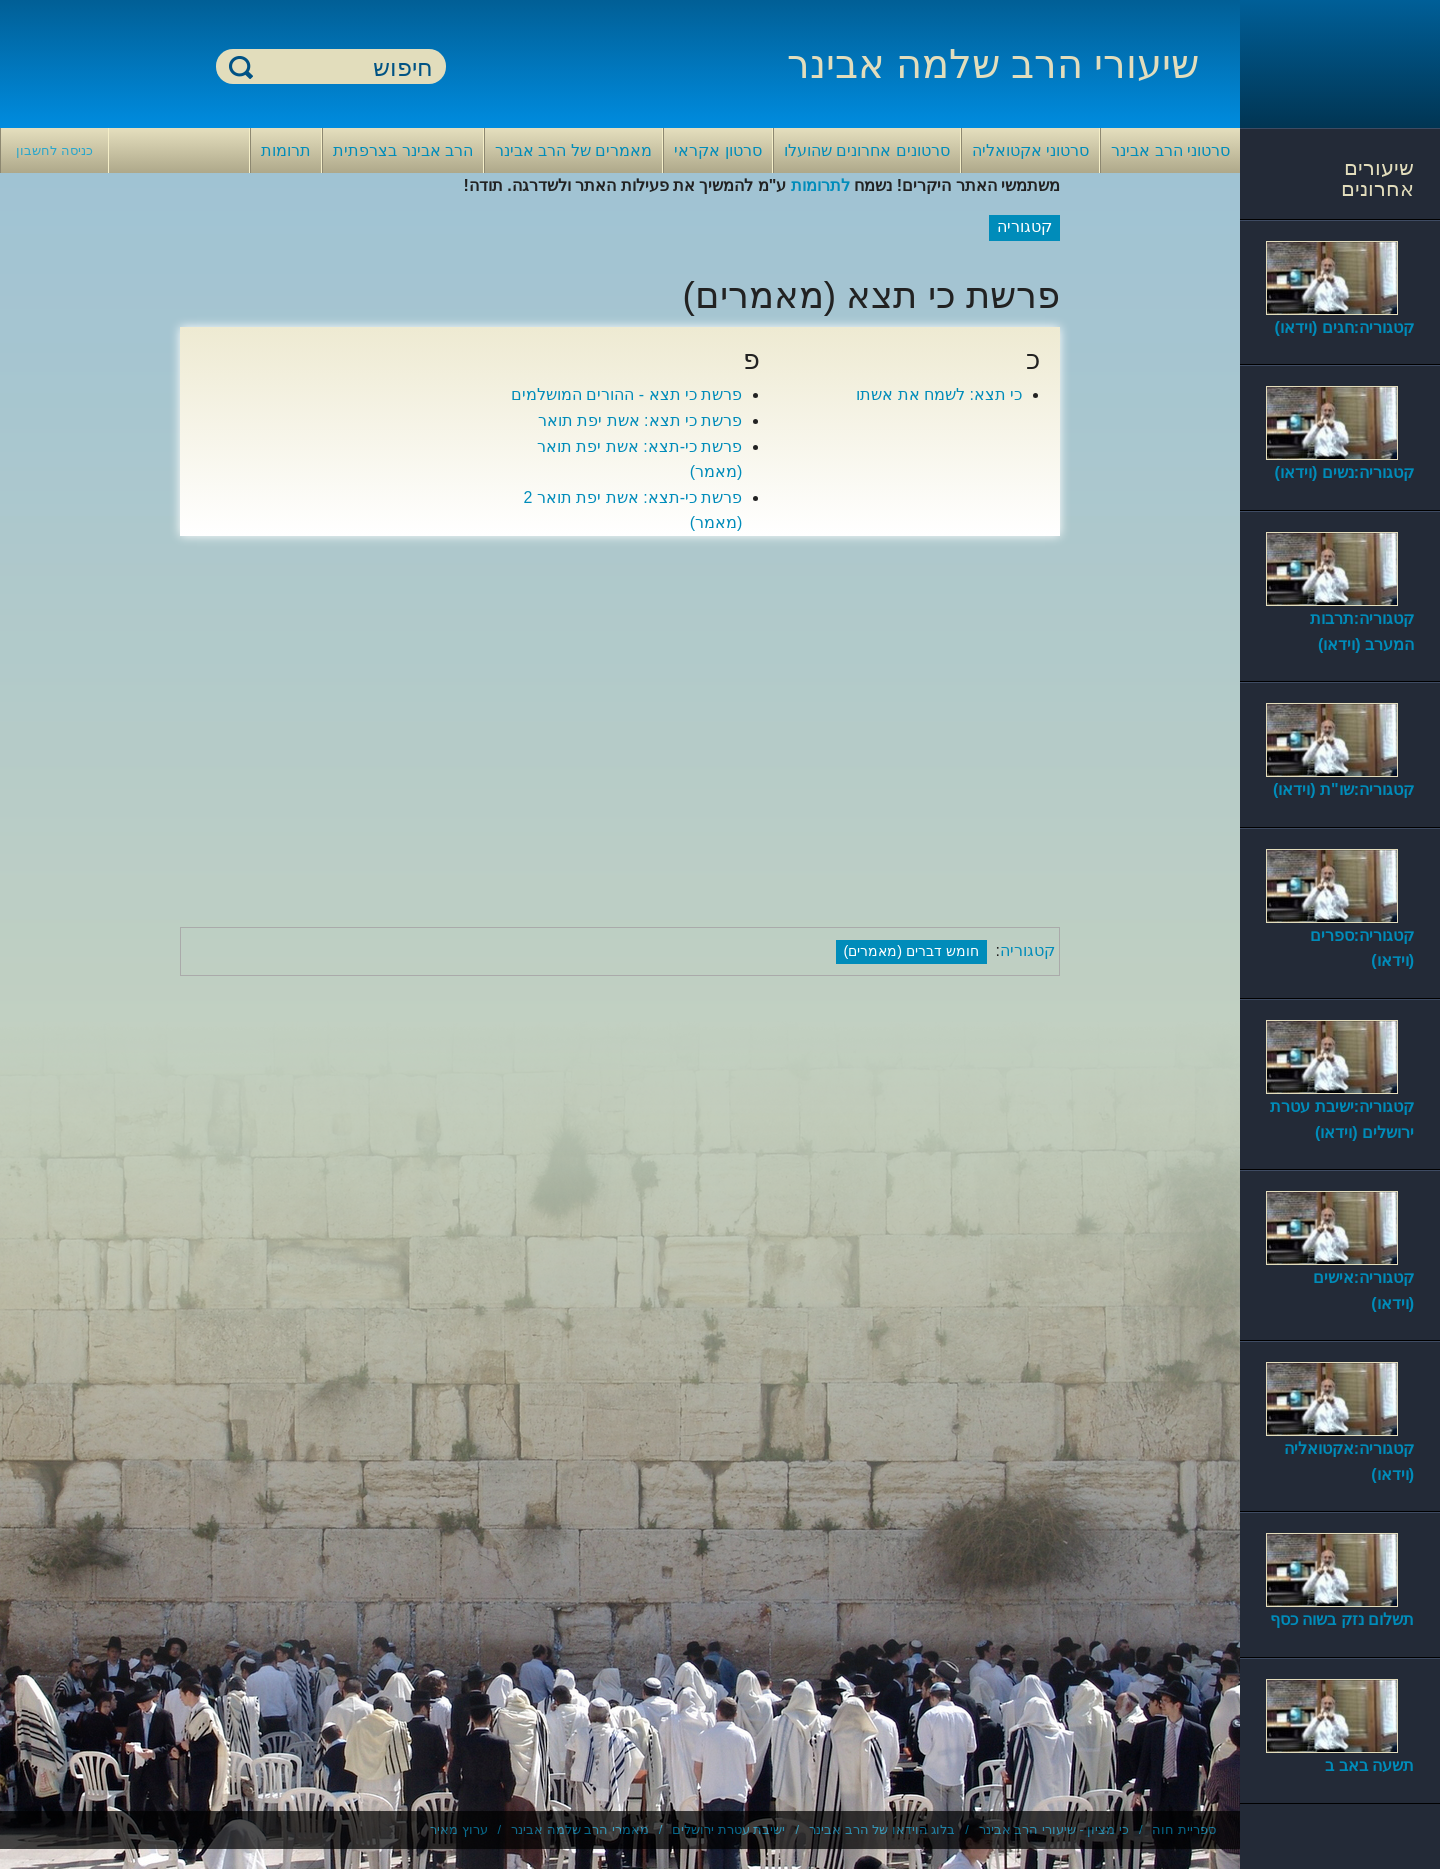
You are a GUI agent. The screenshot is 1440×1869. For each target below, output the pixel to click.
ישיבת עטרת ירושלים (728, 1829)
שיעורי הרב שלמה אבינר (993, 64)
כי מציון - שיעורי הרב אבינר (1054, 1829)
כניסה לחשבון (54, 150)
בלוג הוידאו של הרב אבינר (882, 1829)
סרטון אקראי (717, 150)
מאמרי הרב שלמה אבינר (580, 1829)
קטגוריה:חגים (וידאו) (1344, 327)
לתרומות (820, 185)
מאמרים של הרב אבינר (573, 150)
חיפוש (241, 66)
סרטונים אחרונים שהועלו (867, 150)
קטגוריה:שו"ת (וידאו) (1343, 789)
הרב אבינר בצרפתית (403, 150)
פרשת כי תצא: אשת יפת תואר (640, 420)
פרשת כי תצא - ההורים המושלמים (627, 394)
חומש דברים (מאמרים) (912, 951)
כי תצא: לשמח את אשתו (939, 394)
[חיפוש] (343, 67)
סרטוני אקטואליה (1030, 150)
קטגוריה (1027, 950)
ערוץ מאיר (459, 1829)
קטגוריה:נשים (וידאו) (1344, 472)
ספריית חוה (1184, 1829)
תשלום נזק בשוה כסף (1342, 1619)
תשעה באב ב (1369, 1765)
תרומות (286, 150)
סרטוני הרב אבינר (1170, 150)
